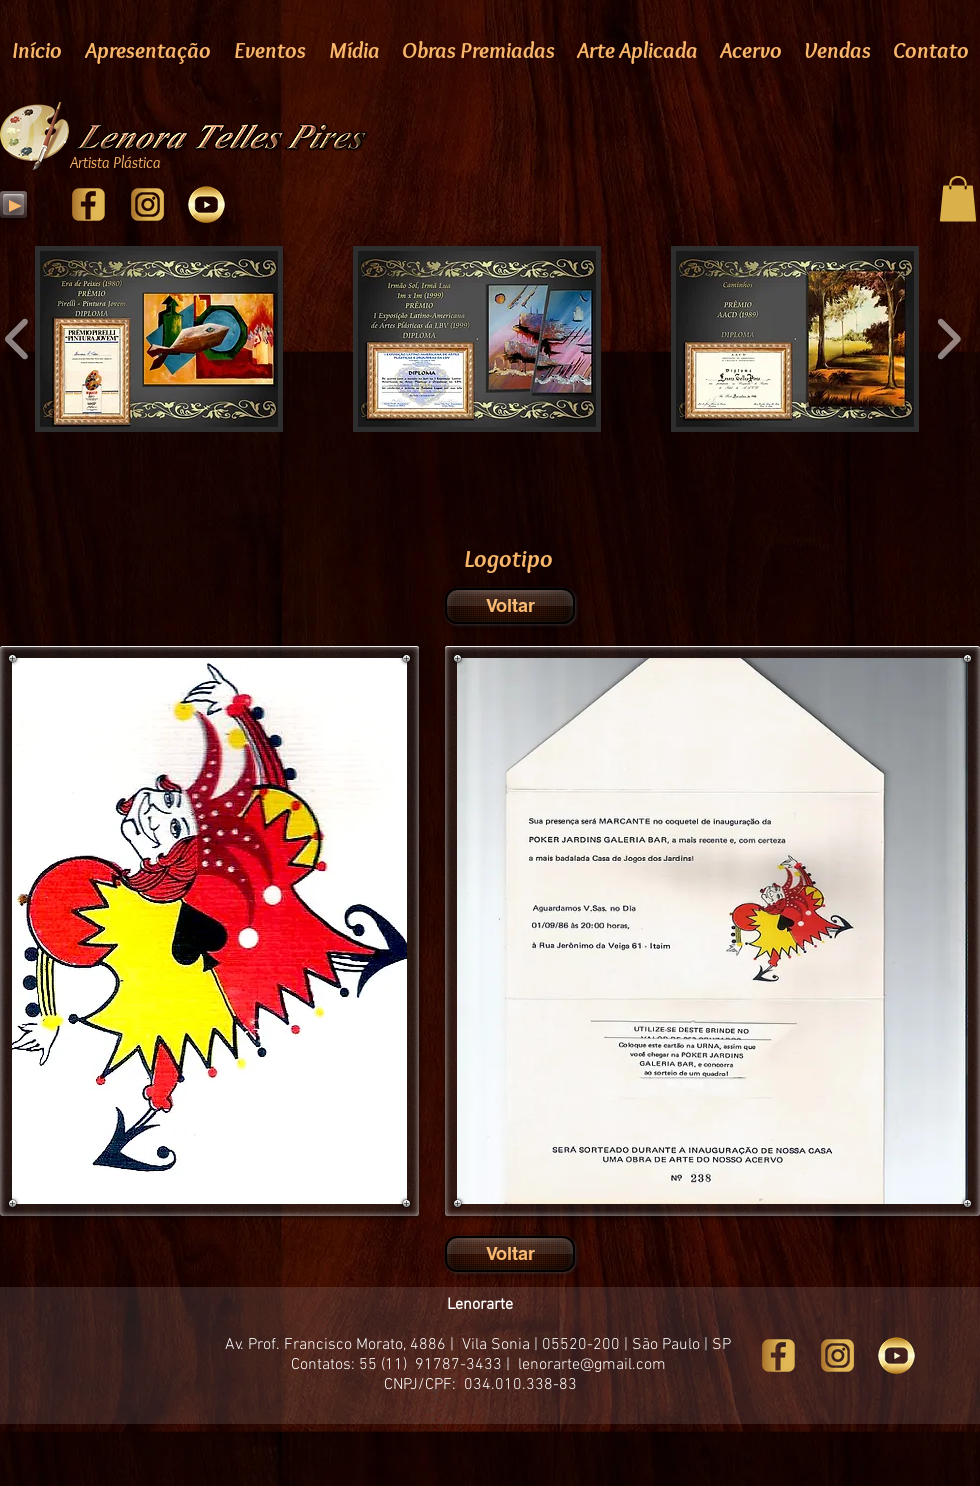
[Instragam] (147, 204)
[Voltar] (510, 606)
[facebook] (88, 204)
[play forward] (948, 340)
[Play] (13, 204)
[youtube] (206, 204)
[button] (958, 198)
